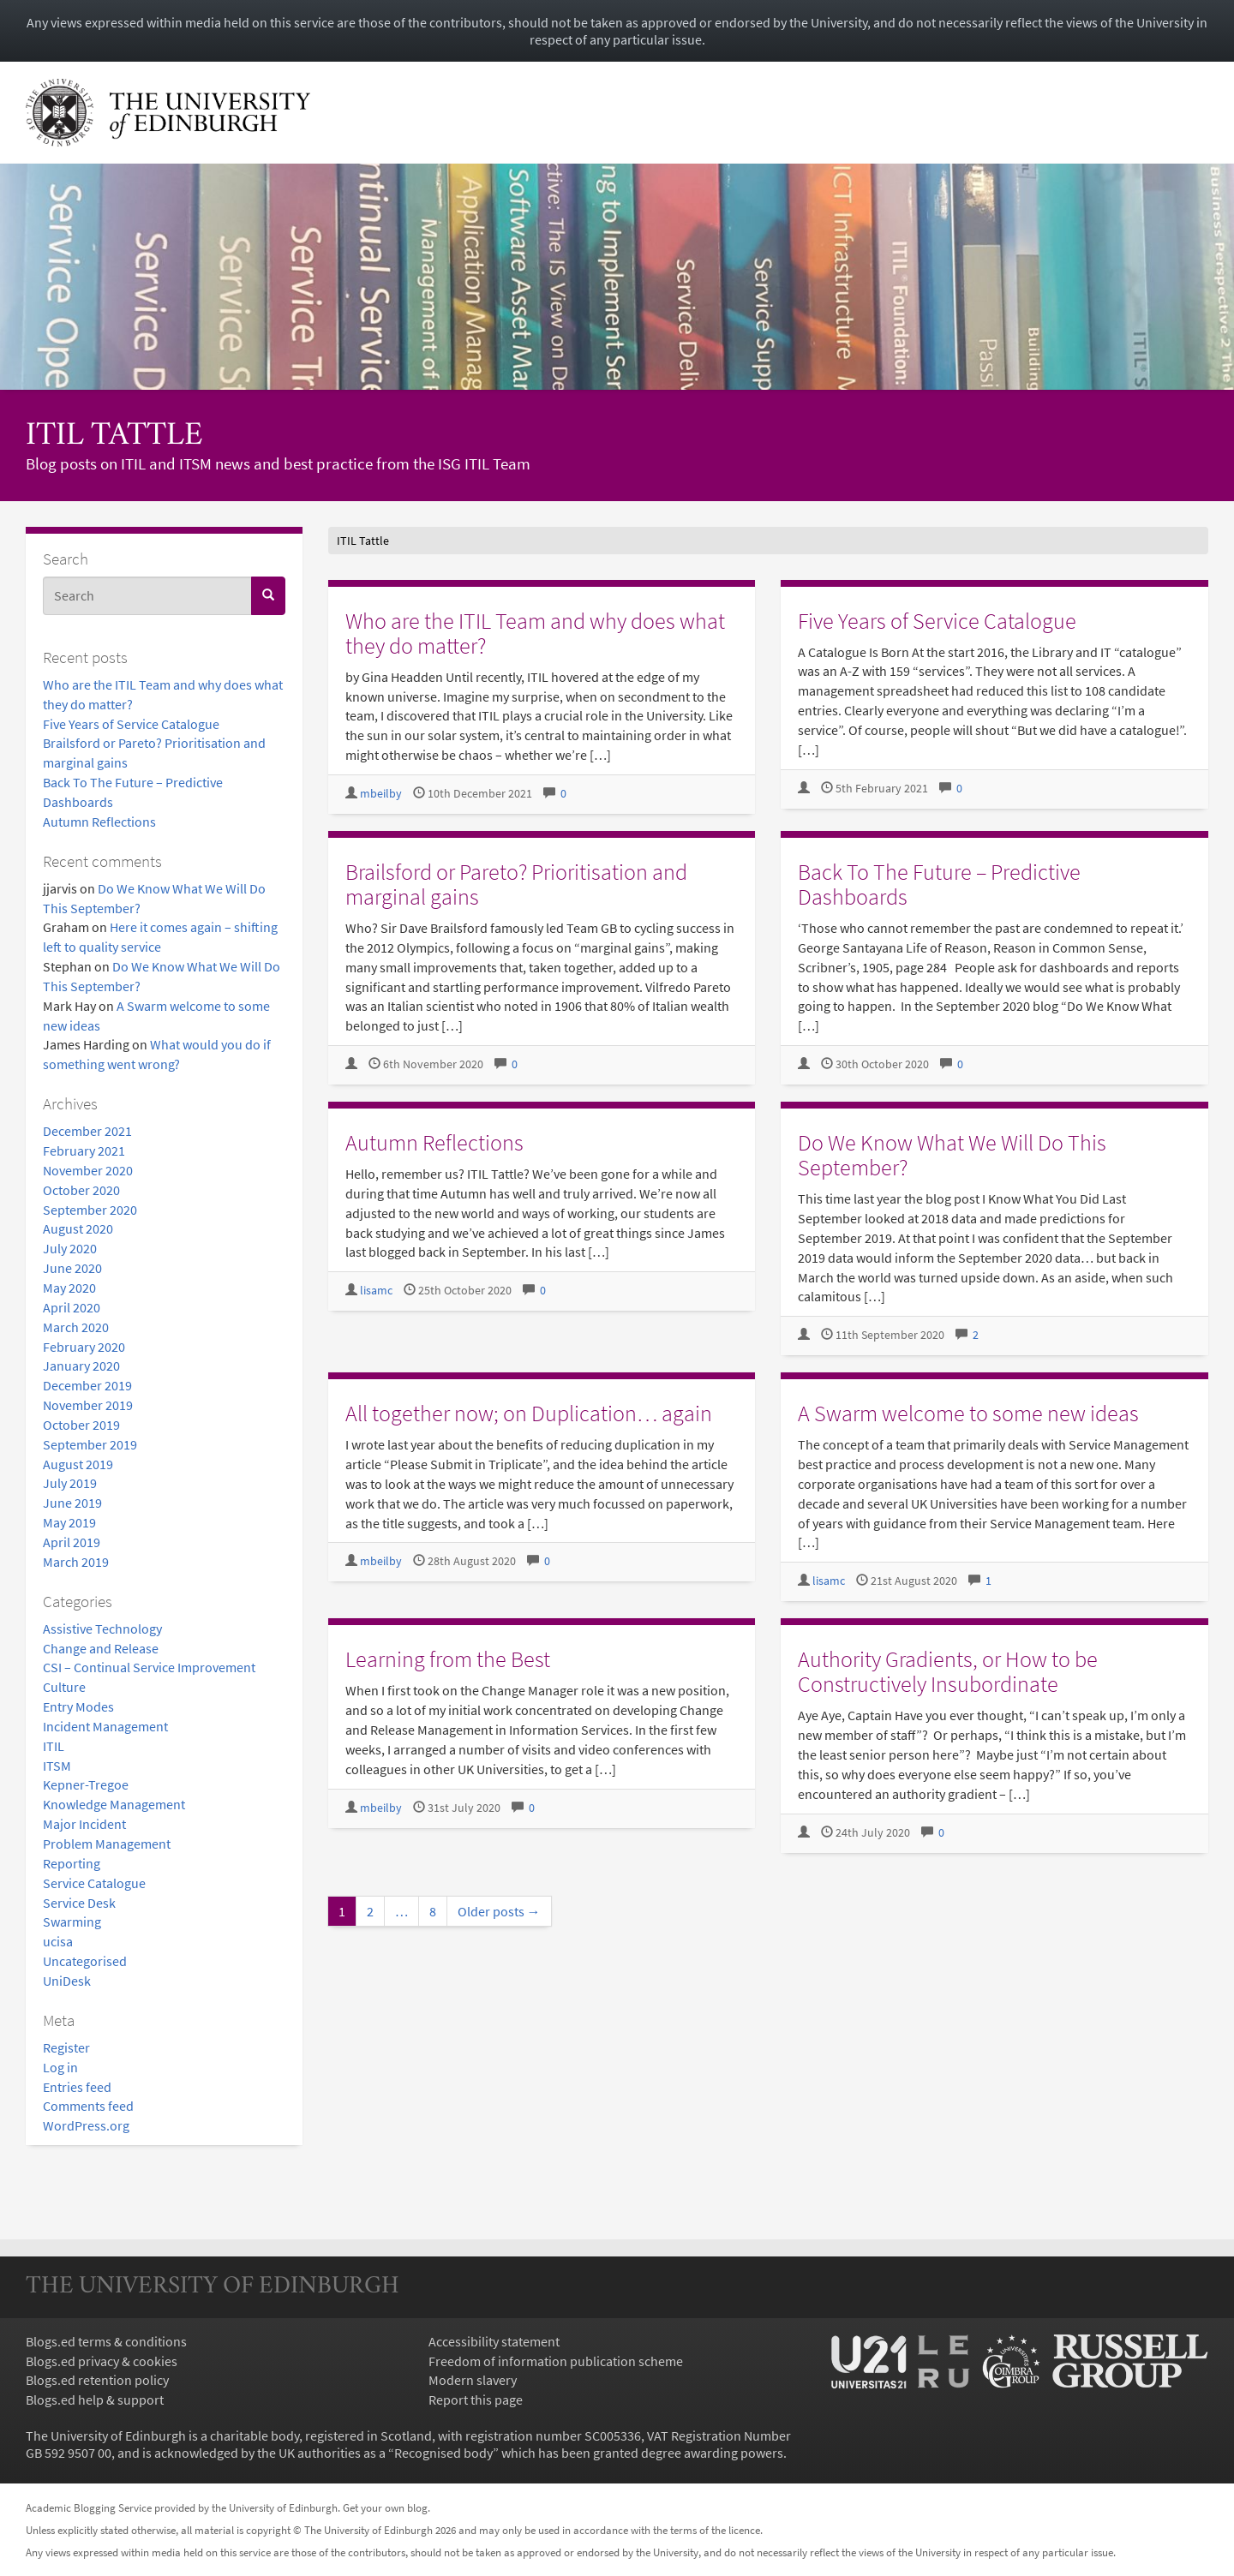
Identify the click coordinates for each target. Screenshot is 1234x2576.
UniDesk (67, 1980)
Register (66, 2047)
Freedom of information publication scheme (555, 2361)
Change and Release (101, 1648)
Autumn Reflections (99, 821)
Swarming (72, 1921)
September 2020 (90, 1209)
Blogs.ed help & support (95, 2399)
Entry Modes (78, 1706)
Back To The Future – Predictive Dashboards (939, 884)
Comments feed (88, 2105)
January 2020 (81, 1365)
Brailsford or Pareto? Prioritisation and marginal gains (516, 884)
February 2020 (84, 1346)
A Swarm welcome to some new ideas (968, 1413)
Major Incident (84, 1823)
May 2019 (69, 1522)
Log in (60, 2067)
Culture (64, 1686)
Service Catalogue (94, 1883)
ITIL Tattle (114, 436)
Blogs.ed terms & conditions (106, 2341)
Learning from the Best (447, 1659)
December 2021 (87, 1130)
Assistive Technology (102, 1628)
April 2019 (71, 1542)
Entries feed (77, 2086)
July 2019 (70, 1482)
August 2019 (78, 1464)
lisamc (376, 1290)
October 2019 (81, 1424)
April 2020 (71, 1307)
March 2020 (76, 1327)
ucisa (58, 1941)
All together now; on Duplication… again (528, 1413)
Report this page (475, 2399)
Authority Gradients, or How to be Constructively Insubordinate (948, 1671)
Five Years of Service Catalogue (131, 723)
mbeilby (381, 793)
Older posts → (499, 1911)
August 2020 (78, 1228)
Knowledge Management (114, 1804)
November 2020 (88, 1170)
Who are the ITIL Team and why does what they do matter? (535, 633)
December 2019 (87, 1385)
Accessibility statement (494, 2341)
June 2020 (72, 1267)
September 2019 (90, 1444)
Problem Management (107, 1843)
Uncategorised (85, 1960)
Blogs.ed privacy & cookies (101, 2361)
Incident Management (105, 1726)
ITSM (57, 1765)
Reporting (71, 1863)
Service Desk (79, 1902)
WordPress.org (86, 2125)
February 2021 (84, 1150)
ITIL (53, 1745)
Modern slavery (472, 2379)
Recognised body (443, 2452)
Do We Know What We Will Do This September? (952, 1154)
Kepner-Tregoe (86, 1784)
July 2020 (70, 1248)
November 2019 (88, 1405)
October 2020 (81, 1189)
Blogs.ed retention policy (97, 2379)
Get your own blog (385, 2507)
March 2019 (76, 1561)
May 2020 (69, 1287)
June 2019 (72, 1502)
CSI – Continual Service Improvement (149, 1667)
